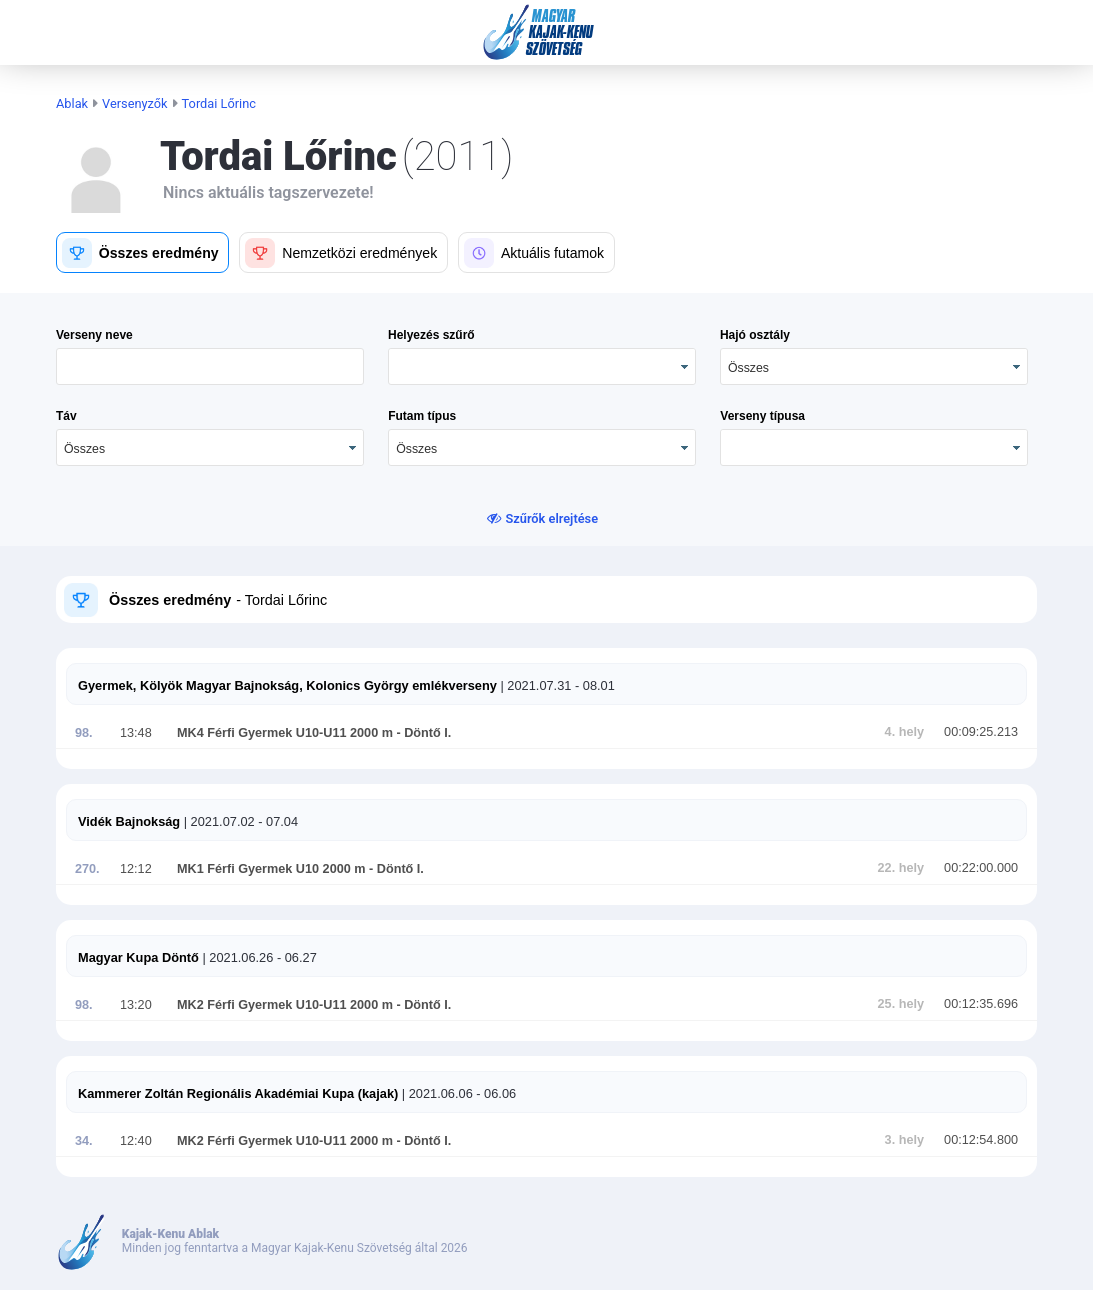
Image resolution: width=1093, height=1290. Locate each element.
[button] (142, 252)
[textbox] (210, 366)
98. (84, 733)
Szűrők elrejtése (552, 518)
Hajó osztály (755, 335)
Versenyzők (135, 103)
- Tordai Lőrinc (279, 600)
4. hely (904, 732)
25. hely (901, 1004)
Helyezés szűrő (431, 335)
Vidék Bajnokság (129, 821)
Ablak (72, 103)
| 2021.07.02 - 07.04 (239, 821)
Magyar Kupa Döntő (138, 957)
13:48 (136, 733)
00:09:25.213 (981, 732)
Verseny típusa (762, 416)
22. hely (901, 868)
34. (84, 1141)
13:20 (136, 1005)
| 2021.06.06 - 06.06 (457, 1093)
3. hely (904, 1140)
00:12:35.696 (981, 1004)
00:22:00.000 (981, 868)
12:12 (136, 869)
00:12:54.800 (981, 1140)
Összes (748, 368)
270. (87, 869)
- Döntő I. (422, 733)
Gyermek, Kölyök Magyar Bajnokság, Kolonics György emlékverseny (287, 685)
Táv (66, 416)
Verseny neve (94, 335)
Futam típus (422, 416)
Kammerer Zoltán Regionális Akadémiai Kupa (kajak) (238, 1093)
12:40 (136, 1141)
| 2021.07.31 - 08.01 (556, 685)
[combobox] (874, 366)
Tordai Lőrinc (219, 103)
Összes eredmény (170, 600)
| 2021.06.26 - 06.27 (258, 957)
